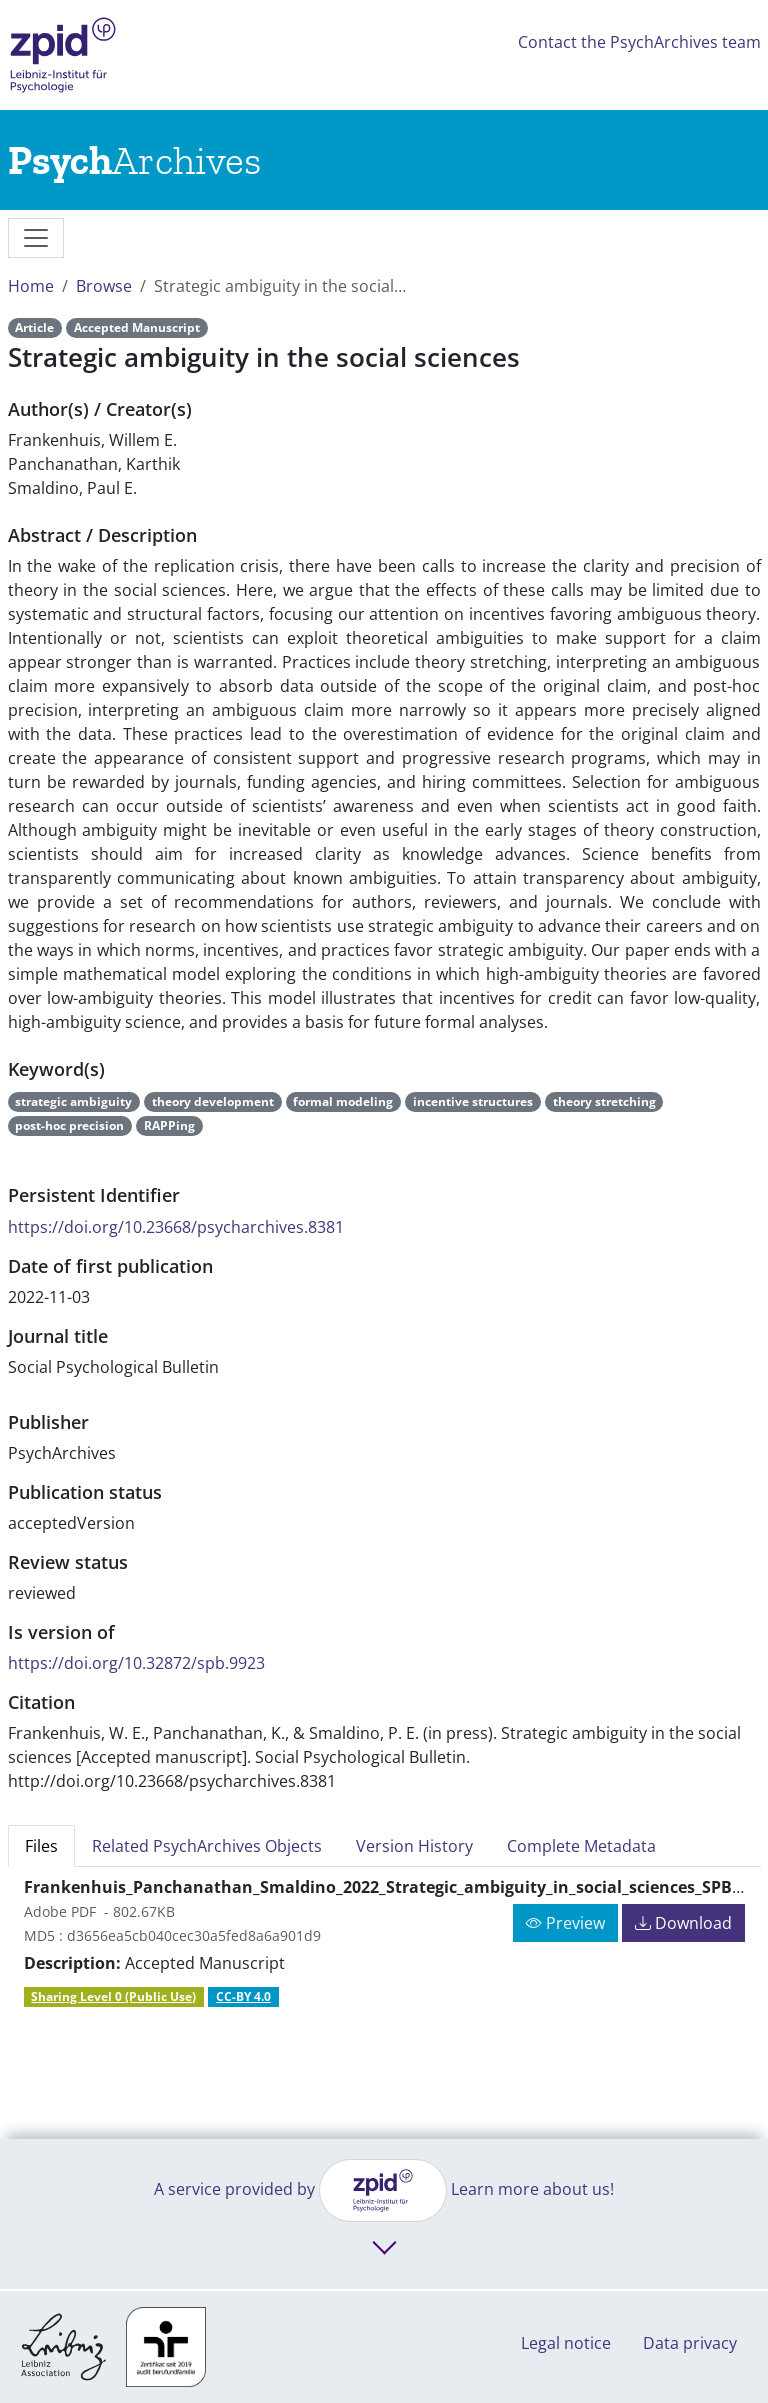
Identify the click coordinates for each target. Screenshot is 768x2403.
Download (683, 1923)
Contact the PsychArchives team (639, 42)
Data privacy (690, 2343)
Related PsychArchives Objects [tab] (207, 1846)
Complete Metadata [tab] (581, 1846)
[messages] (36, 238)
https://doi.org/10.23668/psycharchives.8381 (176, 1227)
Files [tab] (41, 1846)
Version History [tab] (414, 1846)
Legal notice (566, 2343)
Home (31, 286)
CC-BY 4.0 (243, 1996)
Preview (565, 1923)
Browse (104, 286)
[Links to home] (134, 160)
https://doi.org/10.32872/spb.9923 (136, 1663)
